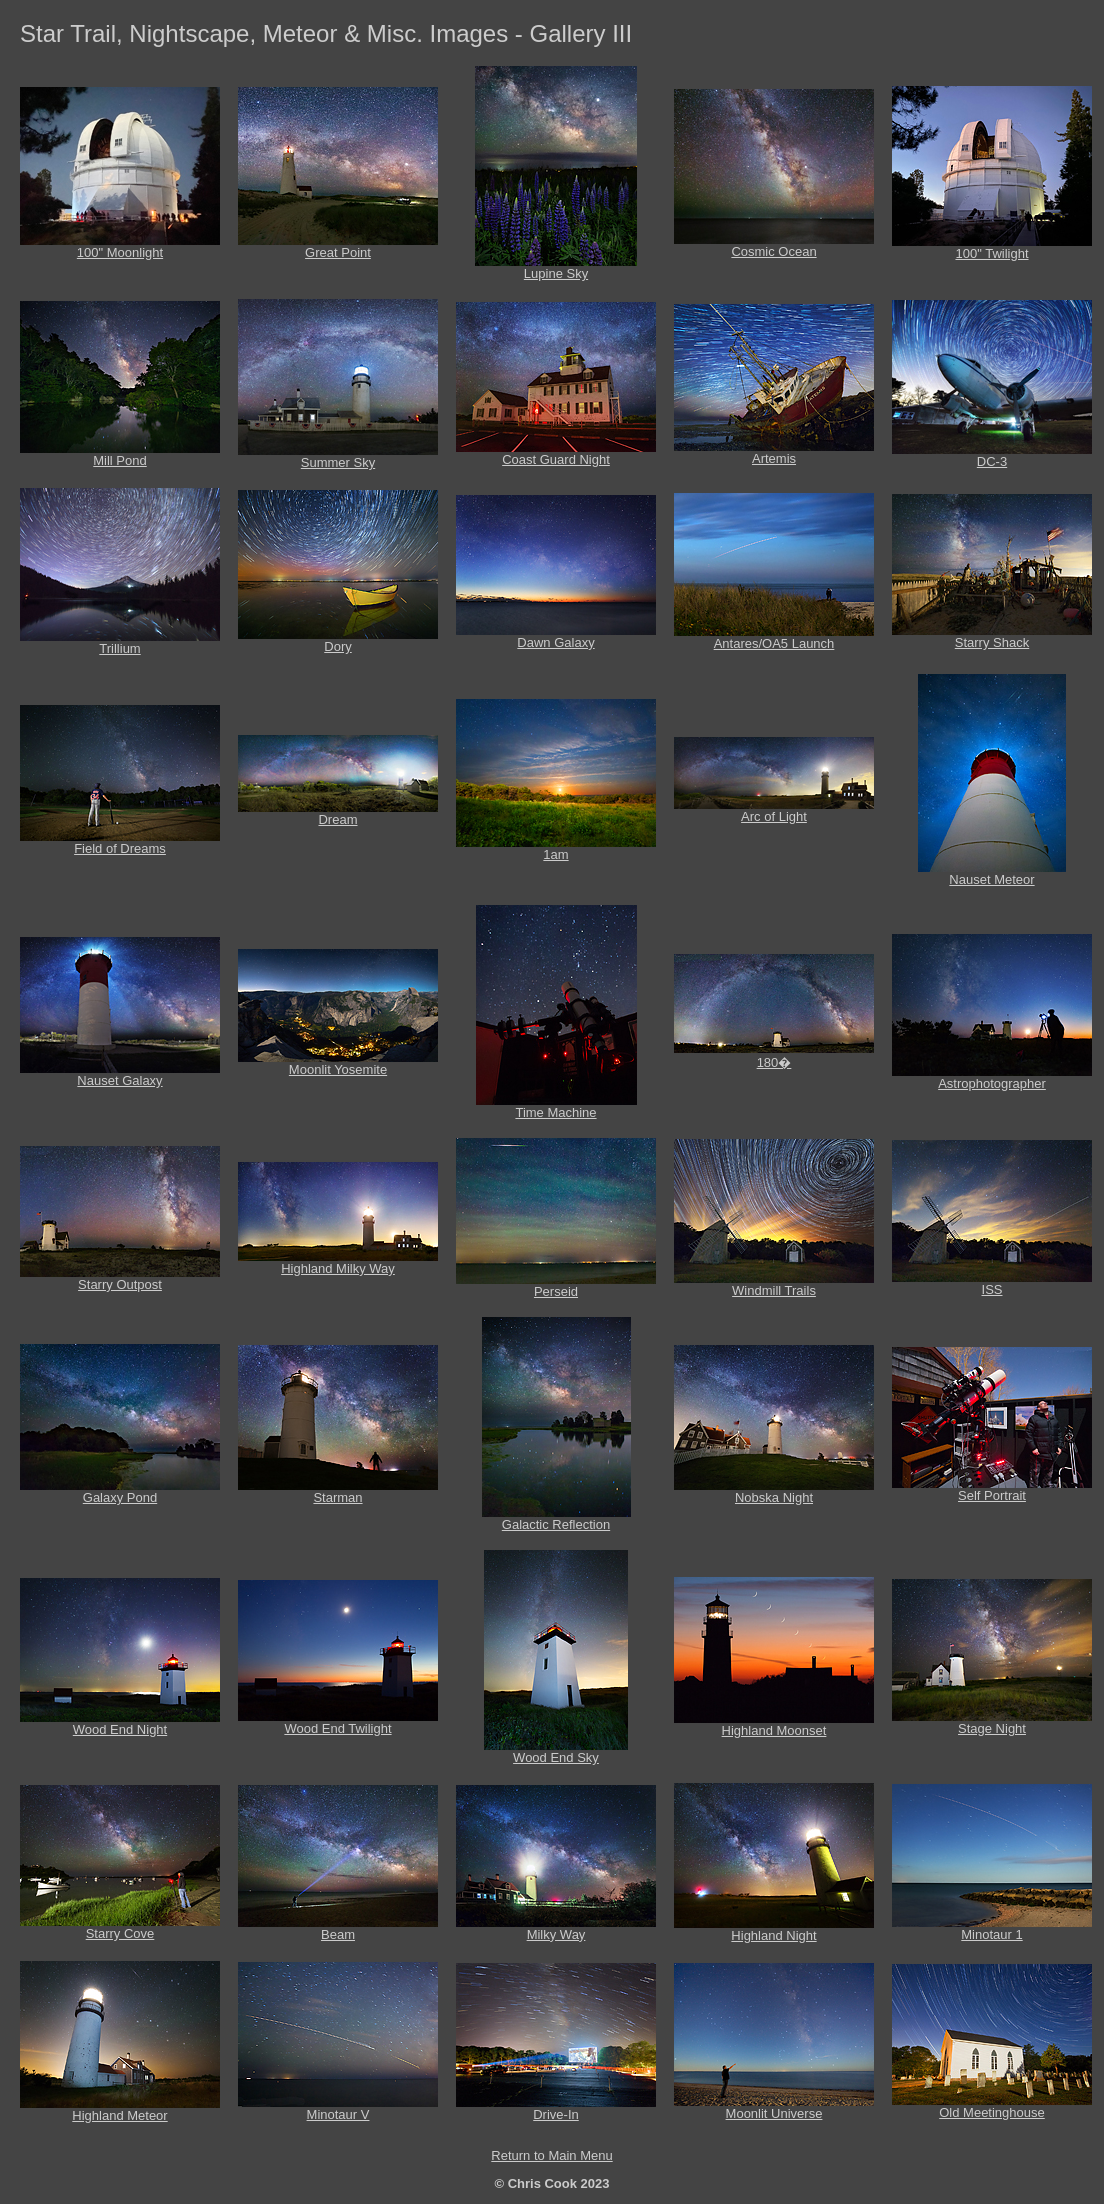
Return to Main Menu (551, 2155)
